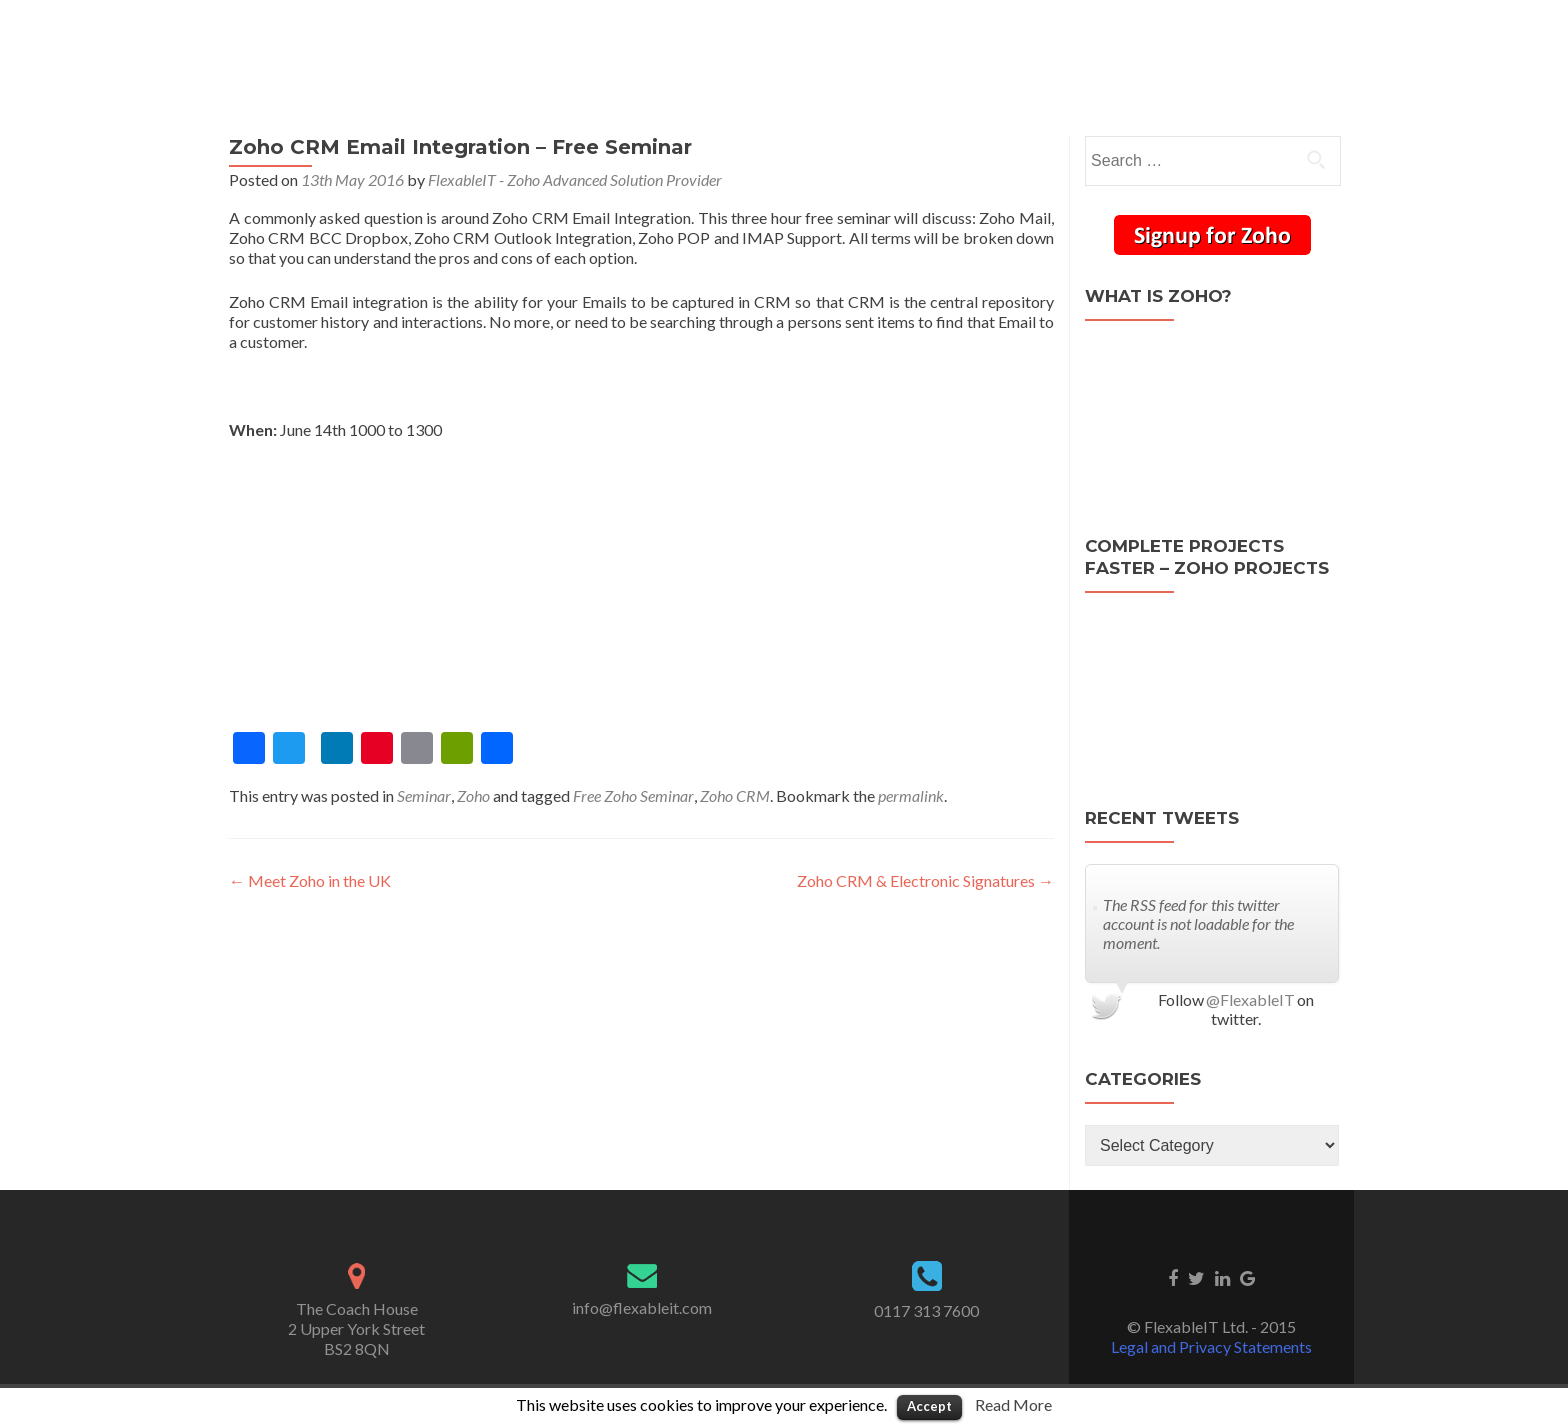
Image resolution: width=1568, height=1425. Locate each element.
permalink (911, 795)
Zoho (473, 795)
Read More (1013, 1404)
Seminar (424, 795)
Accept (929, 1406)
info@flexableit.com (642, 1307)
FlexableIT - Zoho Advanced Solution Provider (575, 179)
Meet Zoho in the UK (310, 880)
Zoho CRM (735, 795)
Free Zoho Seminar (633, 795)
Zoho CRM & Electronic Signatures (925, 880)
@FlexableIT (1250, 999)
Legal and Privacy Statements (1211, 1346)
